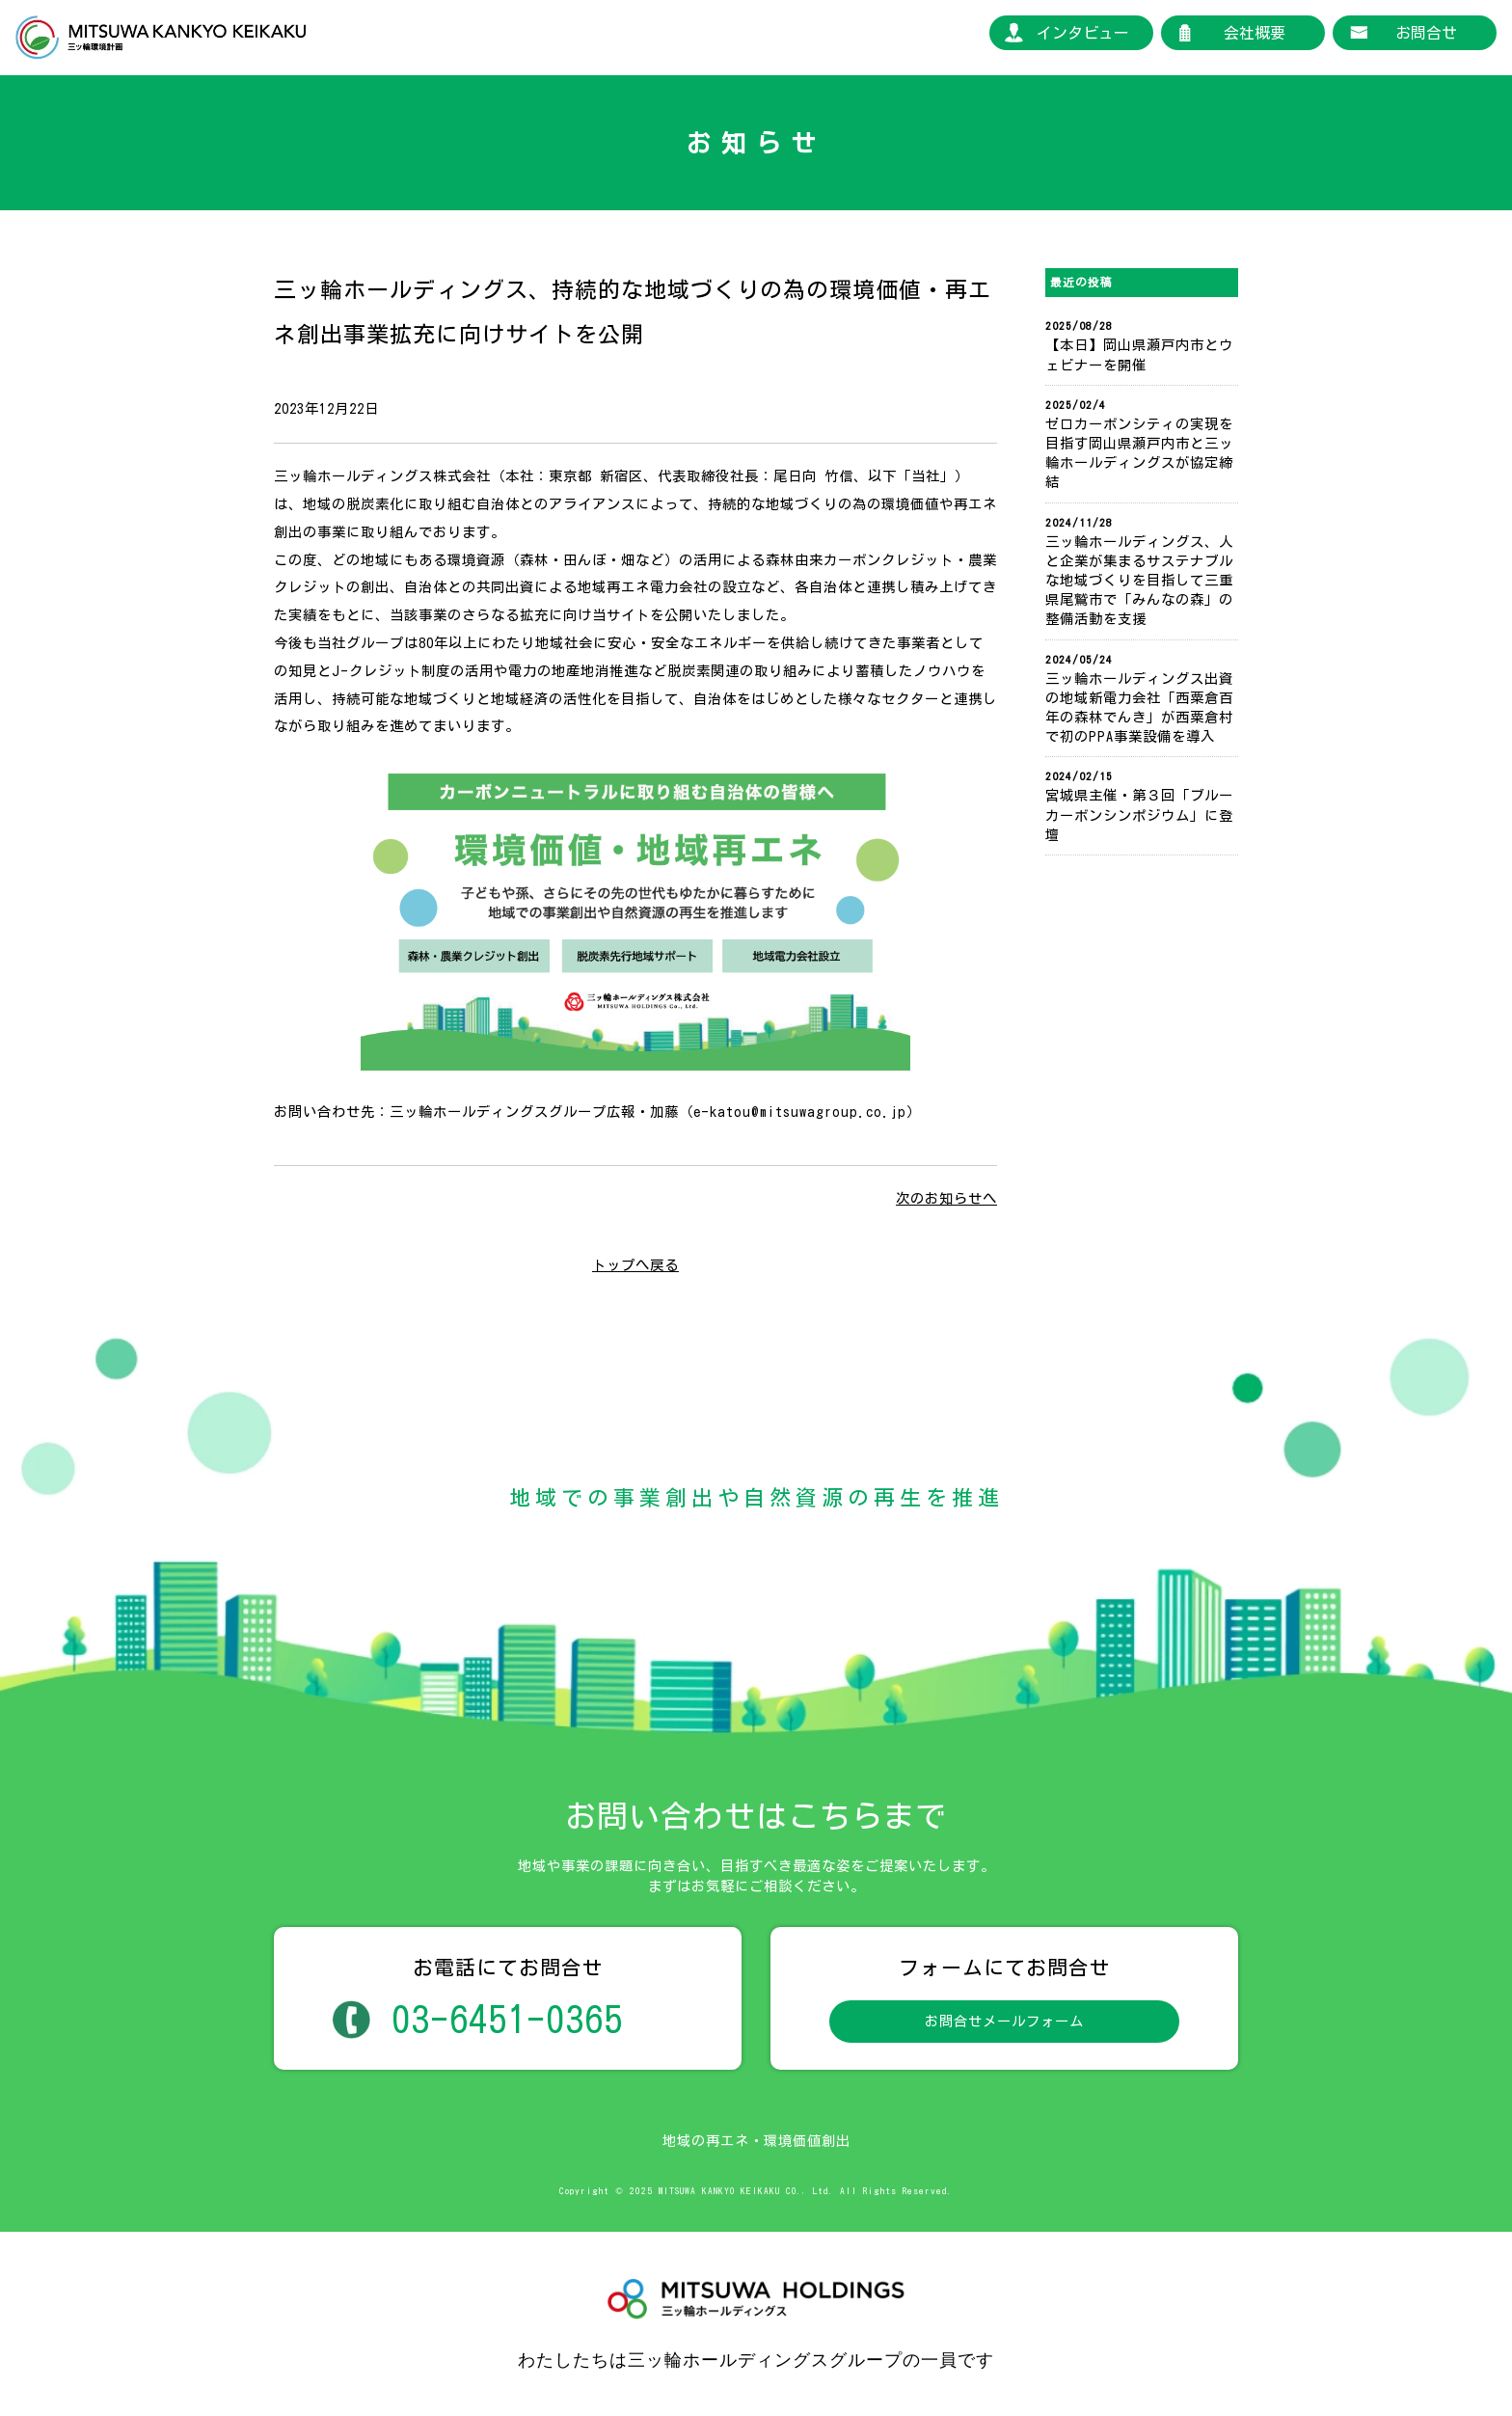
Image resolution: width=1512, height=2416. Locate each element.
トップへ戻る (635, 1265)
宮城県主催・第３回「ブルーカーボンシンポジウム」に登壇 (1139, 814)
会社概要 (1254, 33)
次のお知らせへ (946, 1198)
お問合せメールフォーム (1004, 2021)
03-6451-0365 (507, 2019)
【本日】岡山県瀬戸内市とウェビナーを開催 (1139, 354)
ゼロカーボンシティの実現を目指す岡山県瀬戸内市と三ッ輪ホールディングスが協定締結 (1139, 453)
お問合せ (1426, 33)
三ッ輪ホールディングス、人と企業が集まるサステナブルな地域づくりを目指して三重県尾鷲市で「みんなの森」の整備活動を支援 (1139, 580)
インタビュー (1083, 33)
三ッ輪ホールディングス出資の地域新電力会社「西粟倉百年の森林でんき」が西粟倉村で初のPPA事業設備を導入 (1139, 707)
